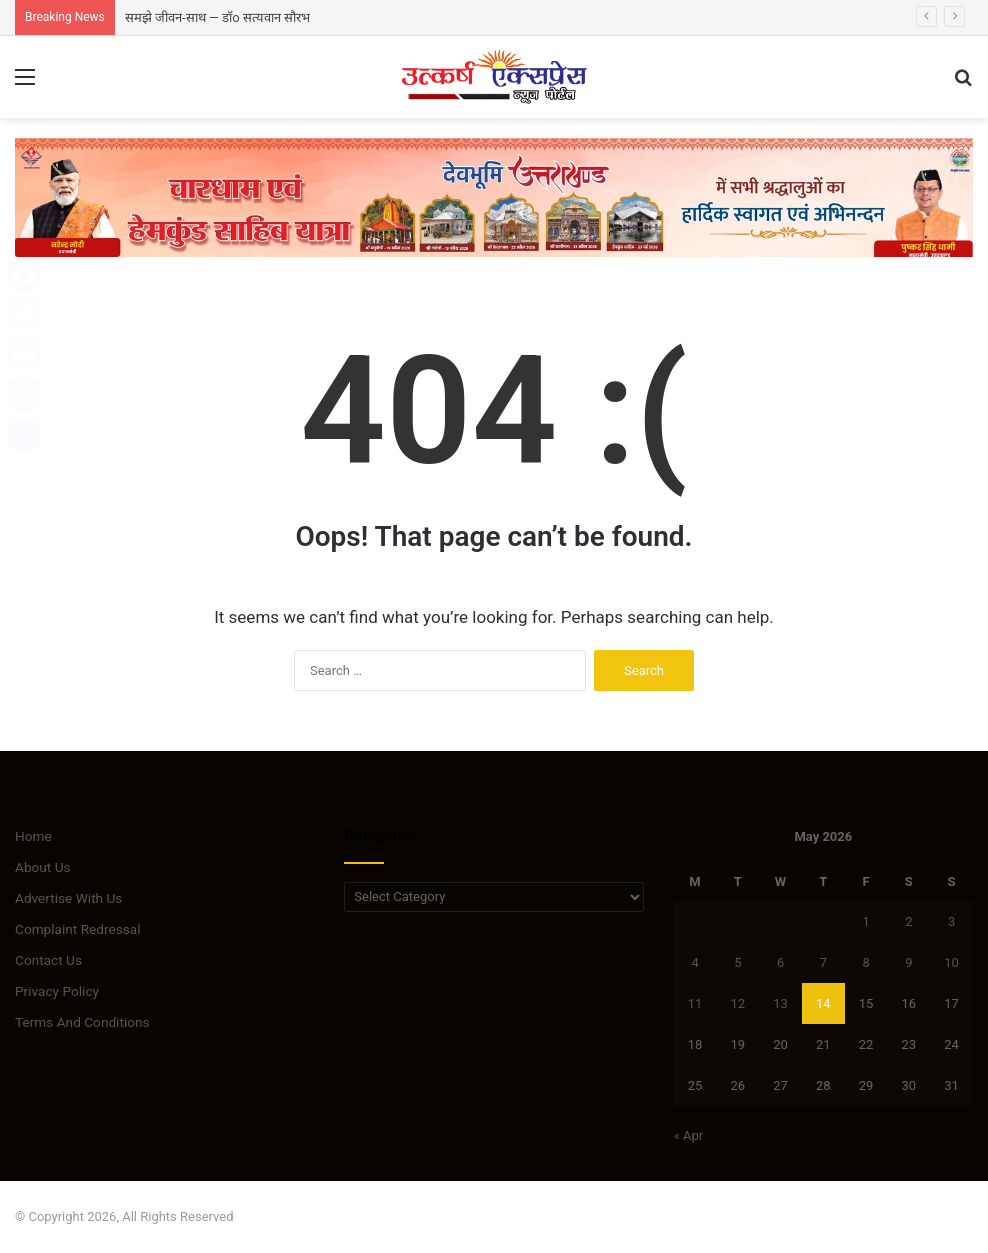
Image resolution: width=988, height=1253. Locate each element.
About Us (43, 867)
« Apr (689, 1135)
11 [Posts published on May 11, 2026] (695, 1003)
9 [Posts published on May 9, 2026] (908, 962)
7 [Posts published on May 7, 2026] (823, 962)
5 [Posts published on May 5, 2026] (737, 962)
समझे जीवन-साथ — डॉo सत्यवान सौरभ (217, 17)
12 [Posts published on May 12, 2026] (737, 1003)
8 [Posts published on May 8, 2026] (865, 962)
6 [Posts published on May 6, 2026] (780, 962)
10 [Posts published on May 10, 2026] (951, 962)
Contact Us (48, 960)
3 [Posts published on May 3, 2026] (951, 921)
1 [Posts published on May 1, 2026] (865, 921)
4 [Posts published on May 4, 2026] (694, 962)
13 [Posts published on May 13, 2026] (780, 1003)
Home (33, 836)
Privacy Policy (57, 991)
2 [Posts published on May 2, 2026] (908, 921)
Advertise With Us (68, 898)
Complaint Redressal (78, 929)
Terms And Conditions (82, 1022)
